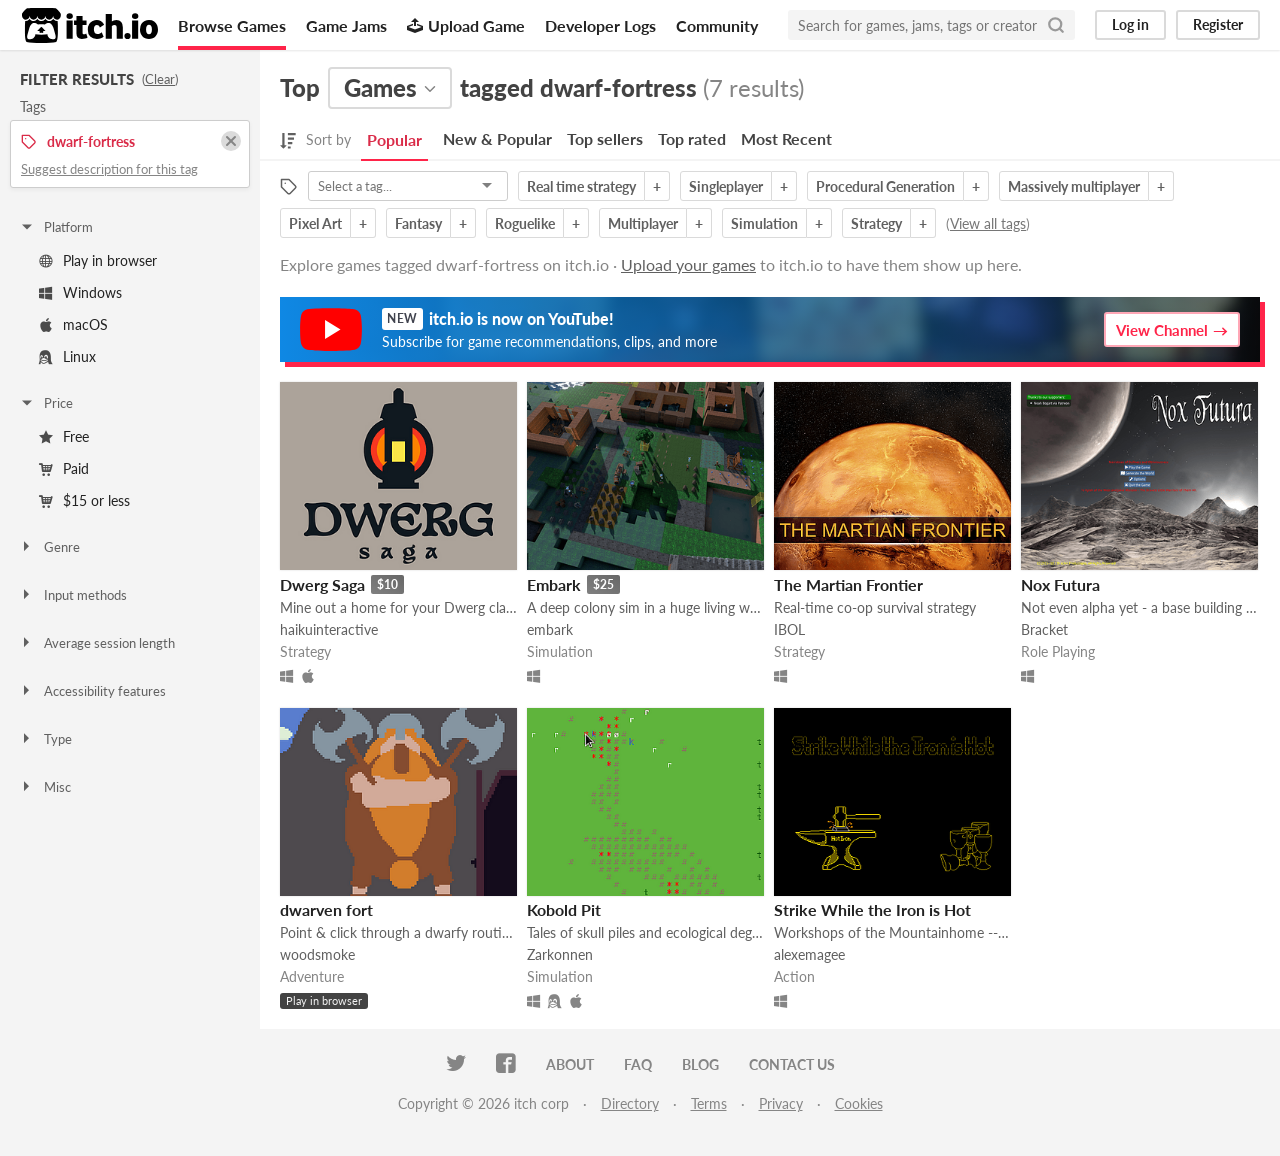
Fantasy (418, 223)
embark (550, 629)
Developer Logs (600, 25)
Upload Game (466, 25)
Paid (64, 468)
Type (45, 739)
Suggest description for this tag (109, 169)
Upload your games (688, 264)
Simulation (764, 223)
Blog (700, 1064)
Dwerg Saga (322, 584)
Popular (394, 139)
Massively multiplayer (1074, 186)
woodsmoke (317, 954)
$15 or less (84, 500)
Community (717, 25)
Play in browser (98, 260)
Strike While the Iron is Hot (872, 909)
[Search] (1056, 25)
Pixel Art (315, 223)
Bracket (1044, 629)
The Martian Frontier (848, 584)
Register (1218, 24)
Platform (56, 227)
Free (64, 436)
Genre (49, 547)
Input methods (73, 595)
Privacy (781, 1103)
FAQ (638, 1064)
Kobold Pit (564, 909)
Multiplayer (643, 223)
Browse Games (232, 25)
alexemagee (809, 954)
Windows (80, 292)
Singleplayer (726, 186)
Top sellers (605, 138)
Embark (554, 584)
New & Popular (497, 138)
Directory (630, 1103)
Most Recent (786, 138)
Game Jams (346, 25)
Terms (709, 1103)
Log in (1130, 24)
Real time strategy (581, 186)
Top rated (692, 138)
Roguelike (525, 223)
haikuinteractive (329, 629)
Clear (160, 79)
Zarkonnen (560, 954)
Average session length (97, 643)
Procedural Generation (885, 186)
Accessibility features (92, 691)
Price (46, 403)
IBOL (789, 629)
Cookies (859, 1103)
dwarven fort (326, 909)
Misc (45, 787)
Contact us (792, 1064)
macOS (73, 324)
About (570, 1064)
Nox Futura (1060, 584)
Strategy (876, 223)
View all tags (988, 223)
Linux (67, 356)
